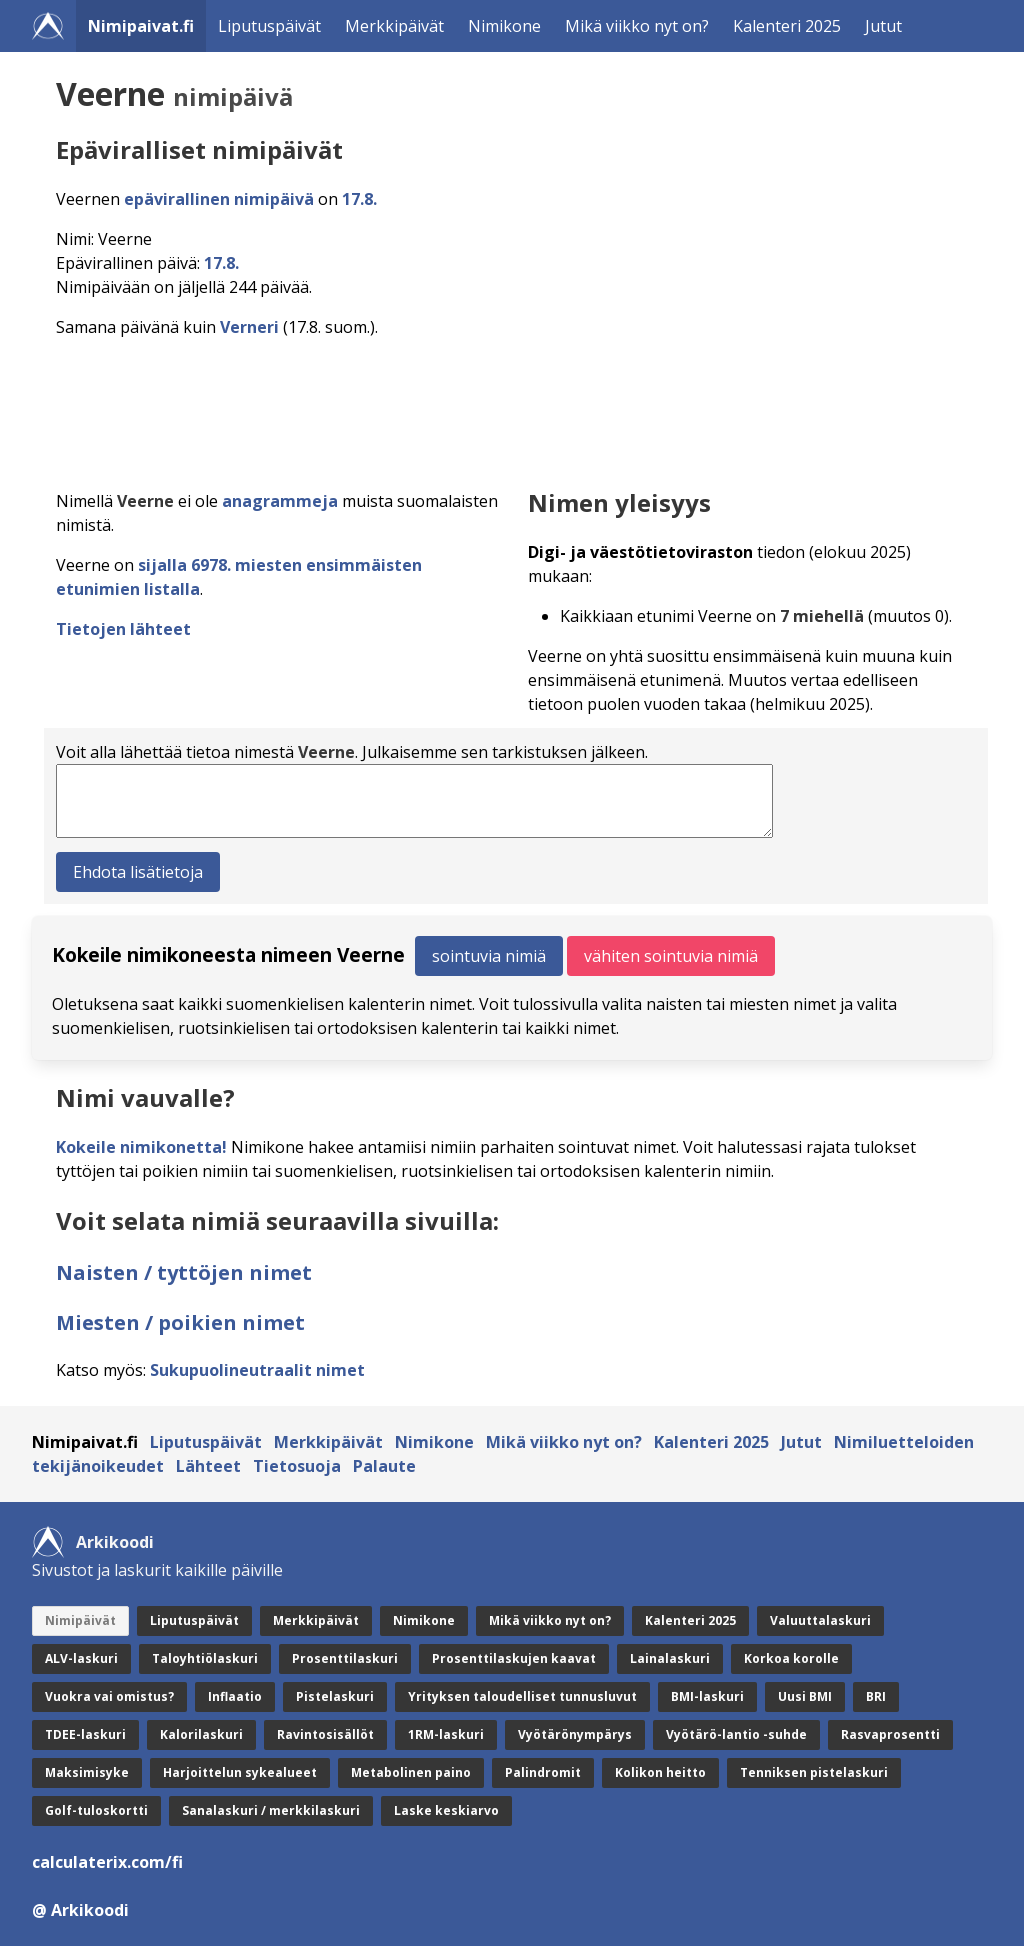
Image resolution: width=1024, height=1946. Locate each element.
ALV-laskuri (81, 1658)
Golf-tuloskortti (96, 1810)
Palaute (384, 1466)
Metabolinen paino (411, 1772)
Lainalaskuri (670, 1658)
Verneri (249, 327)
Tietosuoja (297, 1466)
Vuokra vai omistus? (109, 1696)
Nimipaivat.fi (141, 26)
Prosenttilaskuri (345, 1658)
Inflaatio (235, 1696)
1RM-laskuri (446, 1734)
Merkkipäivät (394, 26)
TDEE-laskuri (85, 1734)
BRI (876, 1696)
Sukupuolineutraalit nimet (257, 1370)
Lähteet (208, 1466)
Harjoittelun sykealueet (240, 1772)
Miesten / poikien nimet (180, 1322)
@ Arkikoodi (80, 1910)
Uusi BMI (805, 1696)
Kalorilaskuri (201, 1734)
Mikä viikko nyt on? (637, 26)
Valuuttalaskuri (820, 1620)
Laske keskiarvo (446, 1810)
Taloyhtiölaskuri (205, 1658)
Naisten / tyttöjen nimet (184, 1272)
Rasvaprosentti (890, 1734)
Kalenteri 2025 (787, 26)
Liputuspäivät (269, 26)
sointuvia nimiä (489, 956)
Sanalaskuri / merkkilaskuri (271, 1810)
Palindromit (543, 1772)
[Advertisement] (516, 408)
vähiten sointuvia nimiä (671, 956)
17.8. (359, 199)
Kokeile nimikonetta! (141, 1147)
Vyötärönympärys (575, 1734)
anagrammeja (280, 501)
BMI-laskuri (707, 1696)
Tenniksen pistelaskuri (814, 1772)
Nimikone (504, 26)
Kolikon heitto (660, 1772)
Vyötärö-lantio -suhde (736, 1734)
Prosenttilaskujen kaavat (514, 1658)
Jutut (883, 26)
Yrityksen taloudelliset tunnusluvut (522, 1696)
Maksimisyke (87, 1772)
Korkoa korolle (791, 1658)
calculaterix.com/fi (107, 1862)
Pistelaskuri (335, 1696)
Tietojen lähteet (123, 629)
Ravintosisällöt (325, 1734)
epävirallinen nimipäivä (219, 199)
